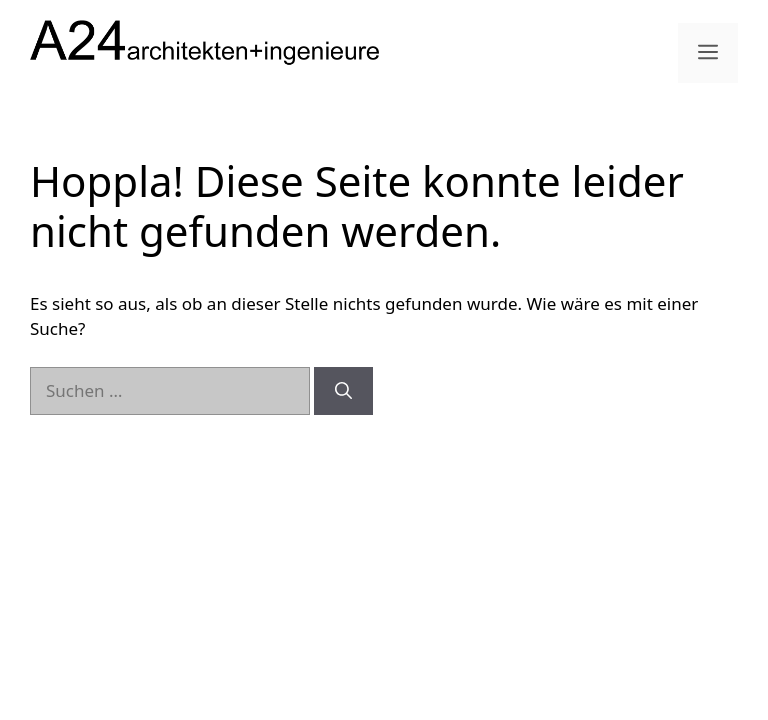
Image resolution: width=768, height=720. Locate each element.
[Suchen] (343, 391)
